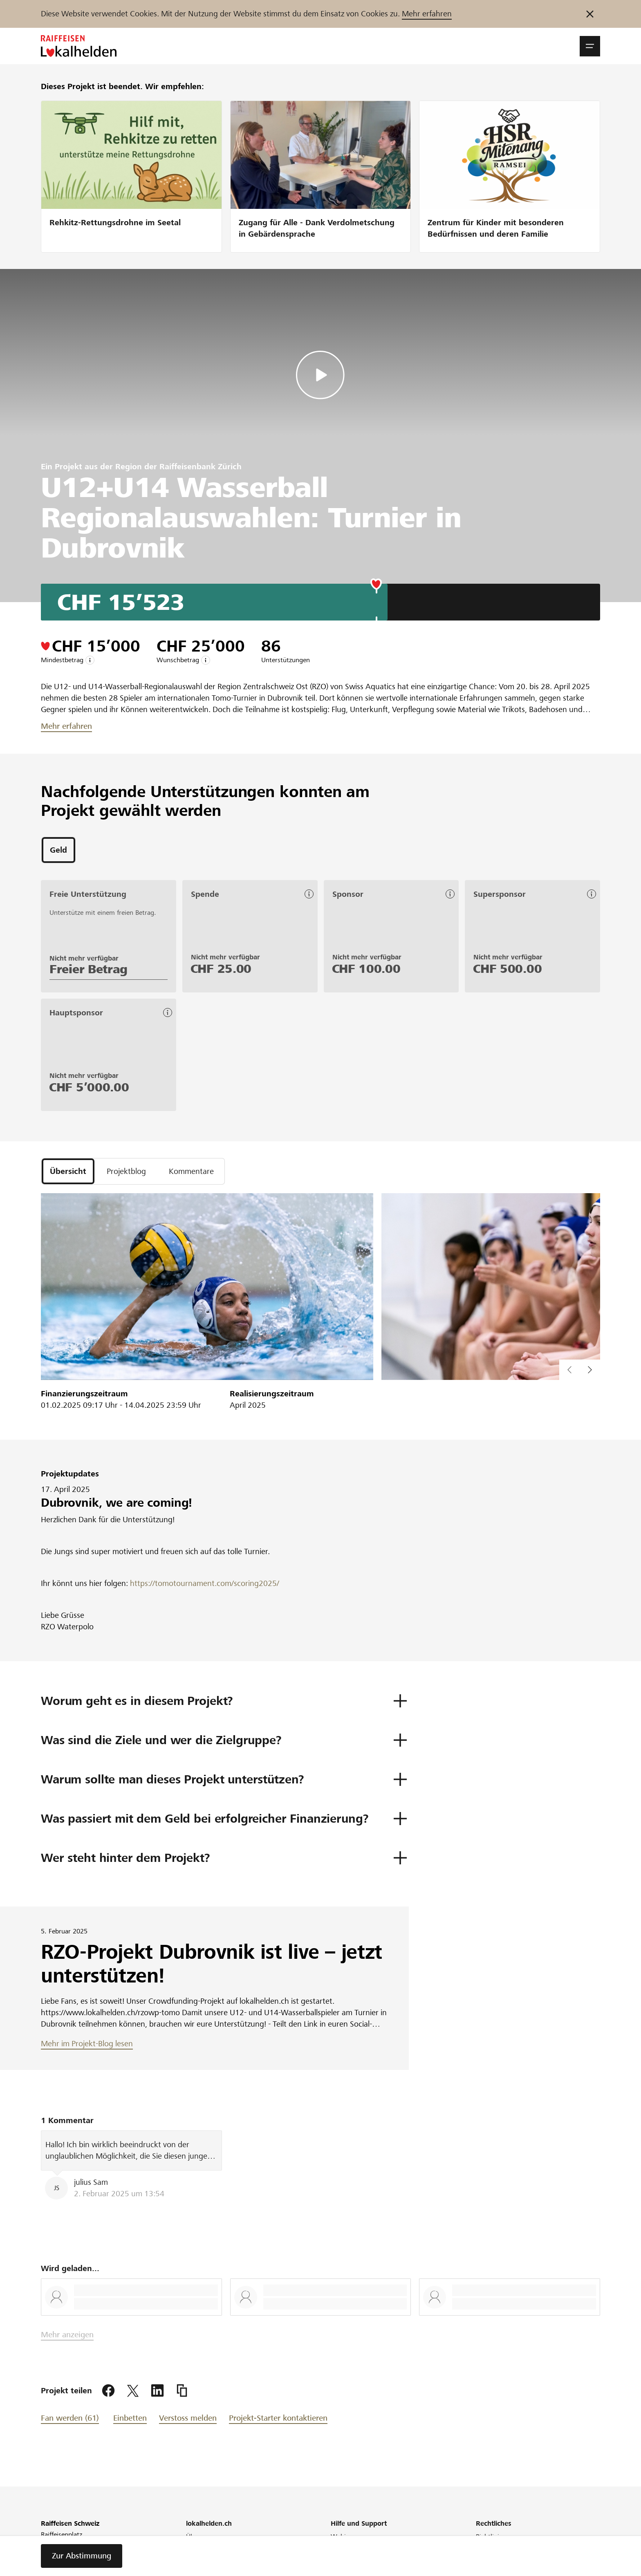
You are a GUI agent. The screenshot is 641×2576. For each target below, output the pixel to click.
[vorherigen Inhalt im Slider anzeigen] (590, 1370)
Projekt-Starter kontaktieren (278, 2418)
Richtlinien (491, 2536)
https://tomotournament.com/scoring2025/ (203, 1583)
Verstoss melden (188, 2418)
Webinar (343, 2536)
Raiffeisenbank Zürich (200, 466)
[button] (590, 46)
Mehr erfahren (427, 13)
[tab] (58, 850)
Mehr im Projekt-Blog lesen (87, 2043)
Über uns (199, 2536)
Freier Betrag (88, 969)
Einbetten (130, 2418)
